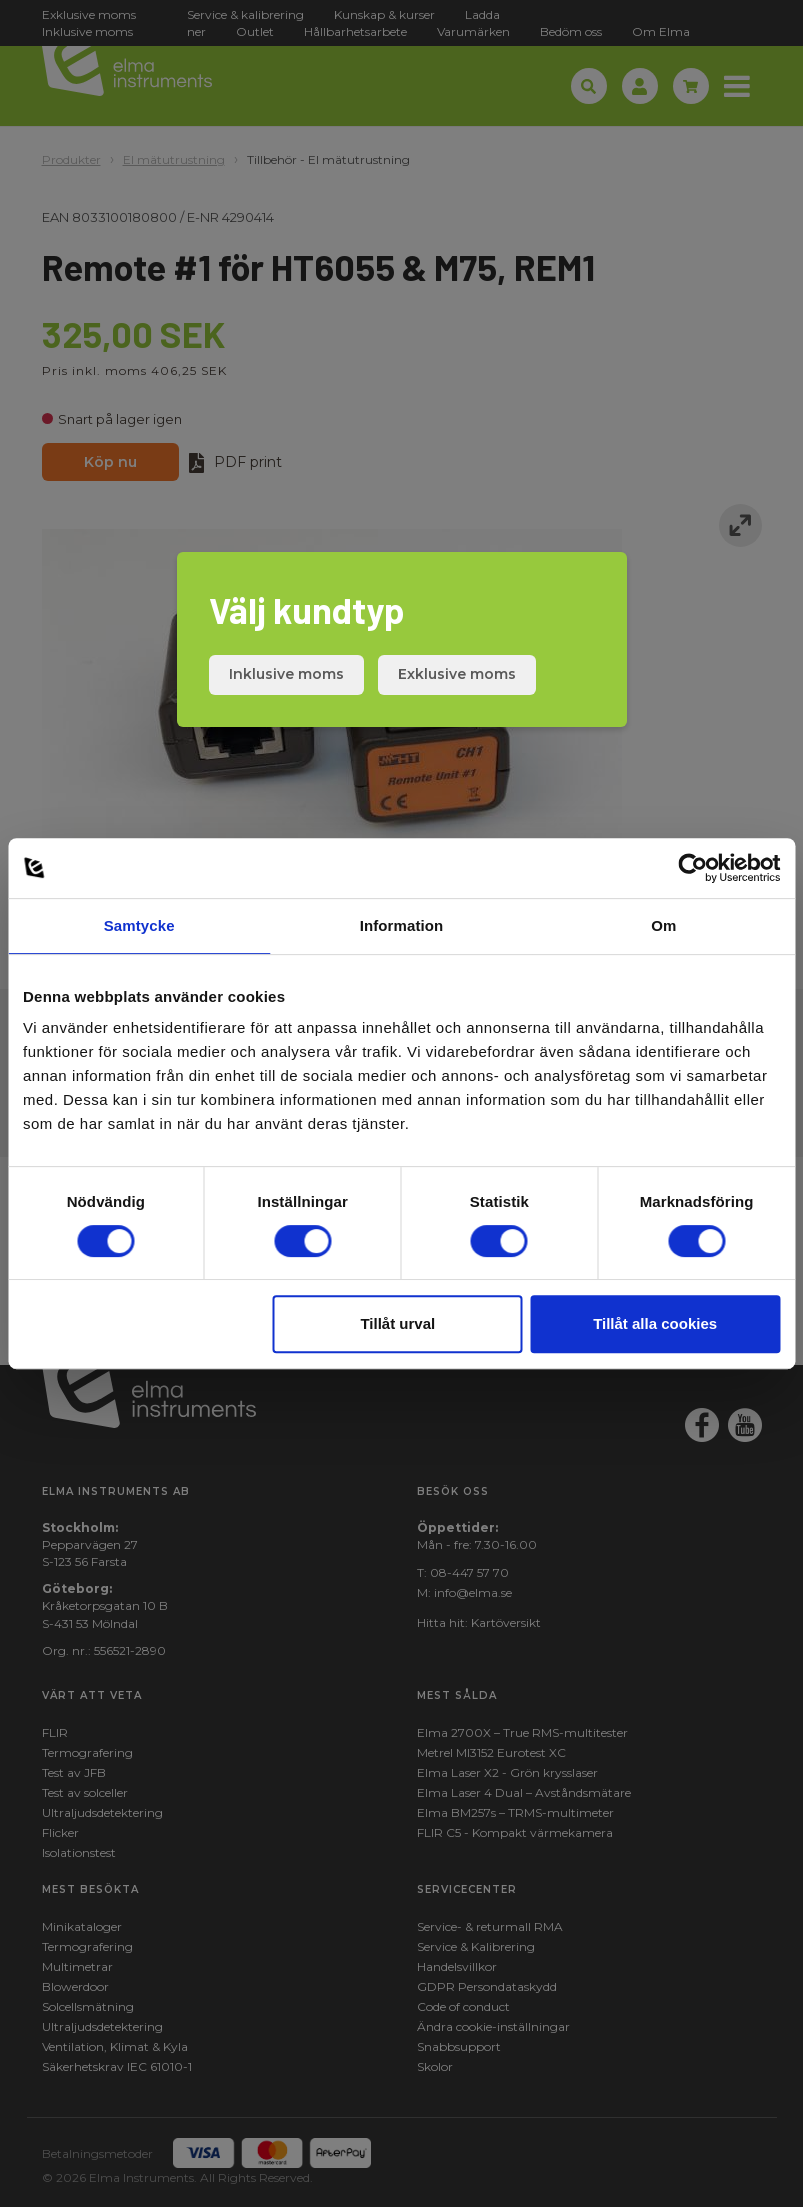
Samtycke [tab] (139, 925)
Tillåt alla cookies (655, 1323)
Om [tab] (663, 925)
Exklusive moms (457, 674)
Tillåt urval (397, 1323)
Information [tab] (402, 925)
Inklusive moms (286, 674)
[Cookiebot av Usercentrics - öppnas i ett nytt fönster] (692, 868)
